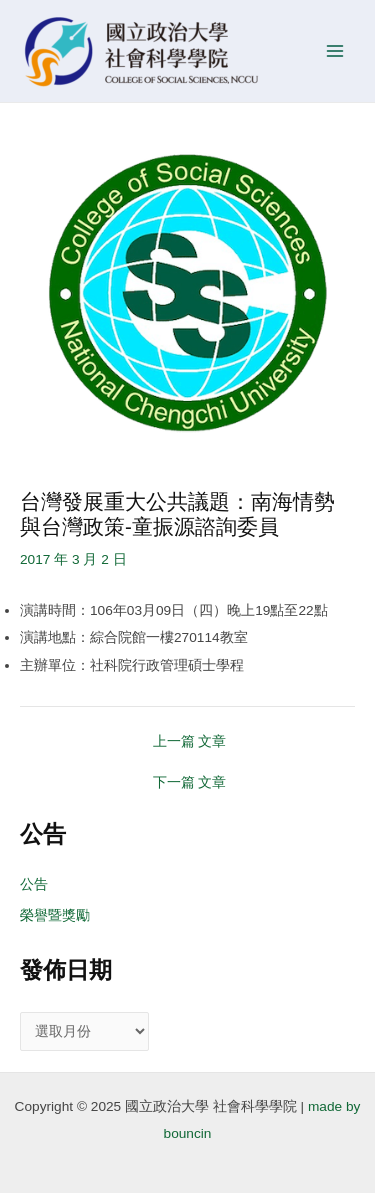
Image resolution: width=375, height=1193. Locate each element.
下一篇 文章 (190, 783)
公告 (34, 884)
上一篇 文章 (190, 742)
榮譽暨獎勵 (55, 915)
